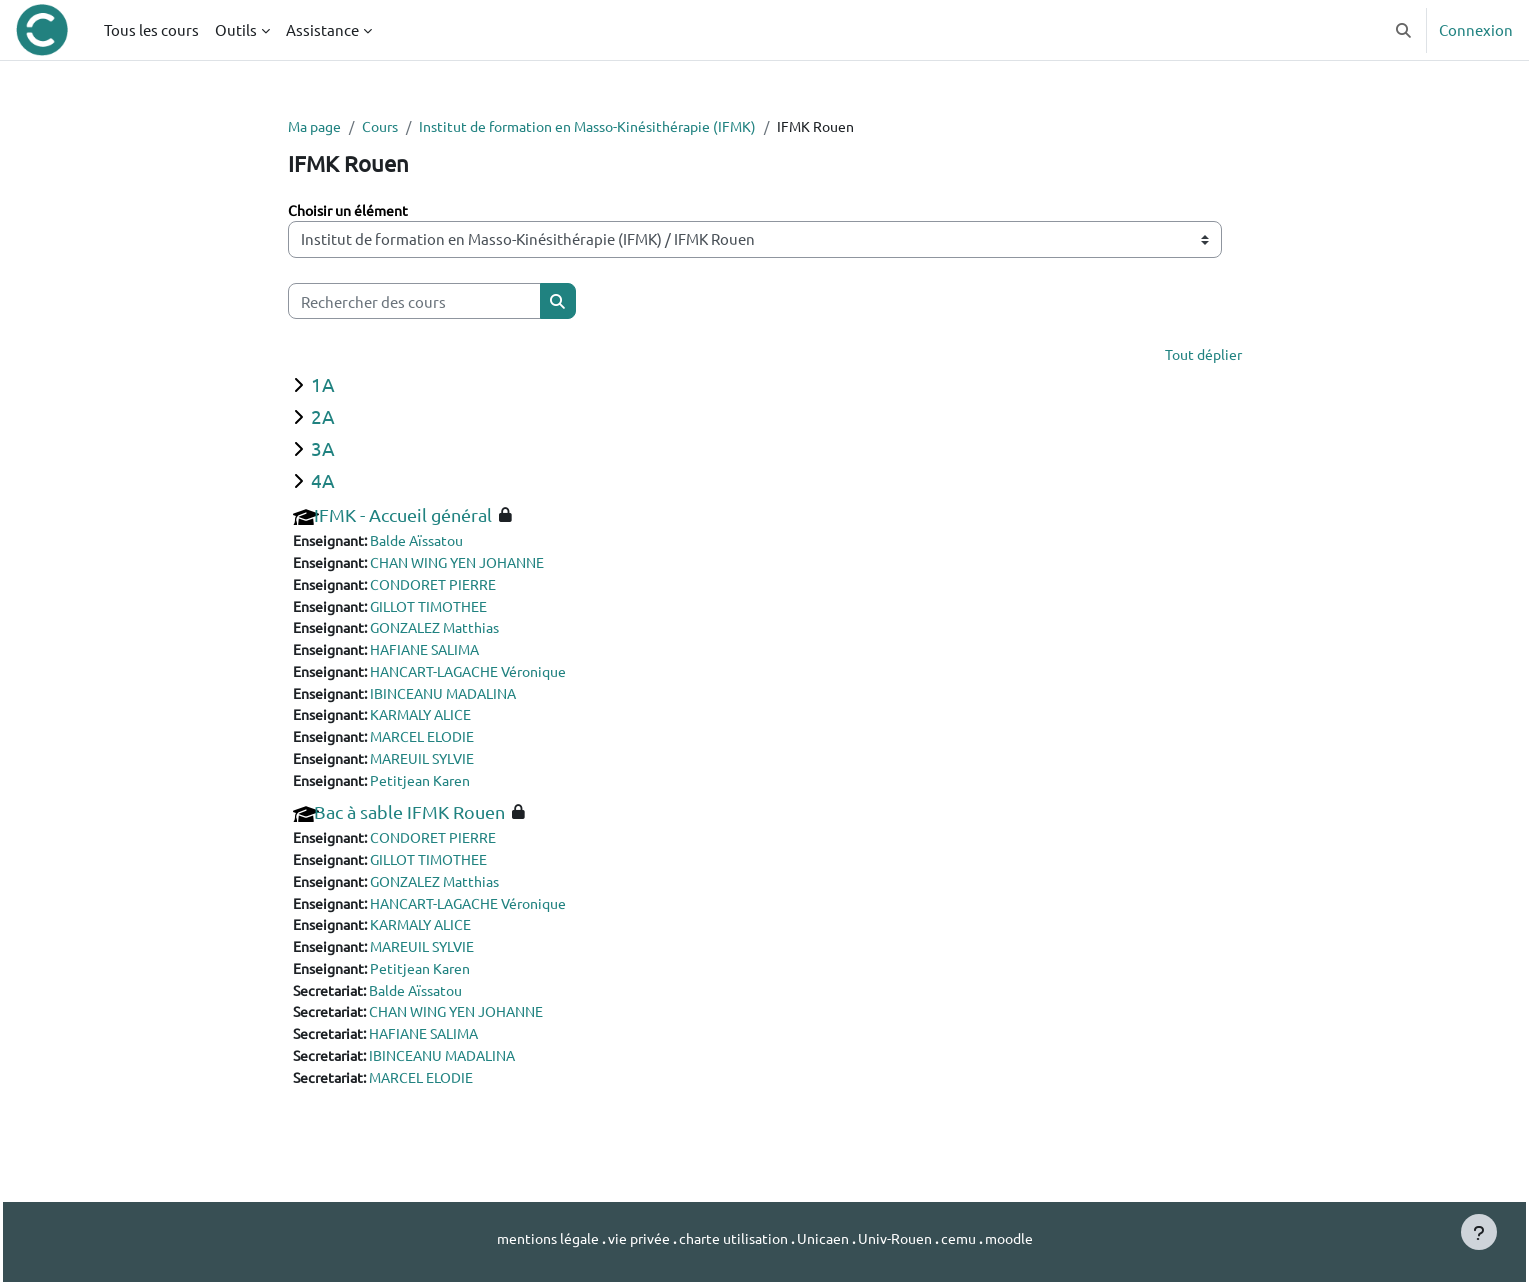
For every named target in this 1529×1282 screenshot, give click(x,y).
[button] (1403, 30)
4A (323, 482)
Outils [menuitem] (236, 29)
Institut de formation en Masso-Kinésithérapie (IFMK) (610, 126)
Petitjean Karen (430, 790)
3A (323, 450)
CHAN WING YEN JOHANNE (473, 565)
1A (323, 386)
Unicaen (828, 1238)
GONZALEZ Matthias (449, 633)
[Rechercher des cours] (414, 302)
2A (323, 418)
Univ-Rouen (903, 1238)
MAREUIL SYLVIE (434, 768)
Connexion (1476, 29)
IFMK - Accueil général (403, 517)
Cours (388, 126)
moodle (1026, 1238)
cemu (973, 1238)
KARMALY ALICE (433, 723)
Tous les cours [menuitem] (151, 29)
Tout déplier (1201, 356)
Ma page (317, 126)
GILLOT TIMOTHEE (441, 610)
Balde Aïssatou (429, 543)
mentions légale (533, 1238)
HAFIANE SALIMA (437, 655)
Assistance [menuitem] (322, 29)
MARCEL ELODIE (434, 745)
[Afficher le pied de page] (1479, 1232)
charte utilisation (732, 1238)
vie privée (629, 1238)
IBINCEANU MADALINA (457, 700)
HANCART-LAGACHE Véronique (484, 678)
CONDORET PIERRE (444, 588)
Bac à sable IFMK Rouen (409, 823)
